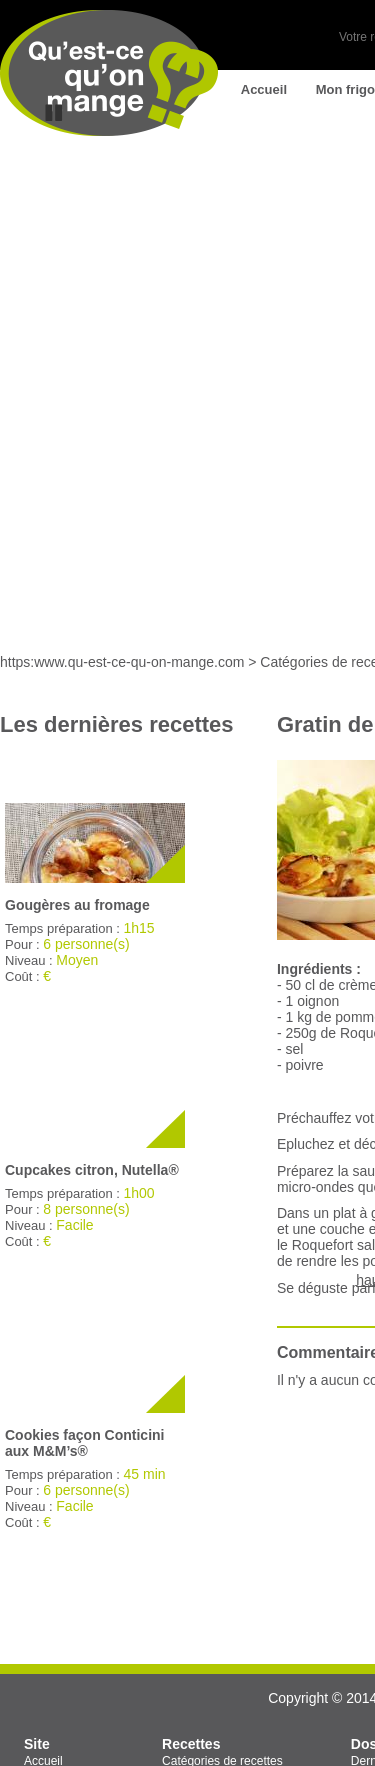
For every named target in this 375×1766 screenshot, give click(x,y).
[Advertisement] (187, 461)
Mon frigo (345, 89)
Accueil (264, 89)
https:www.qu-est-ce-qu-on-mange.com (122, 662)
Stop (54, 113)
